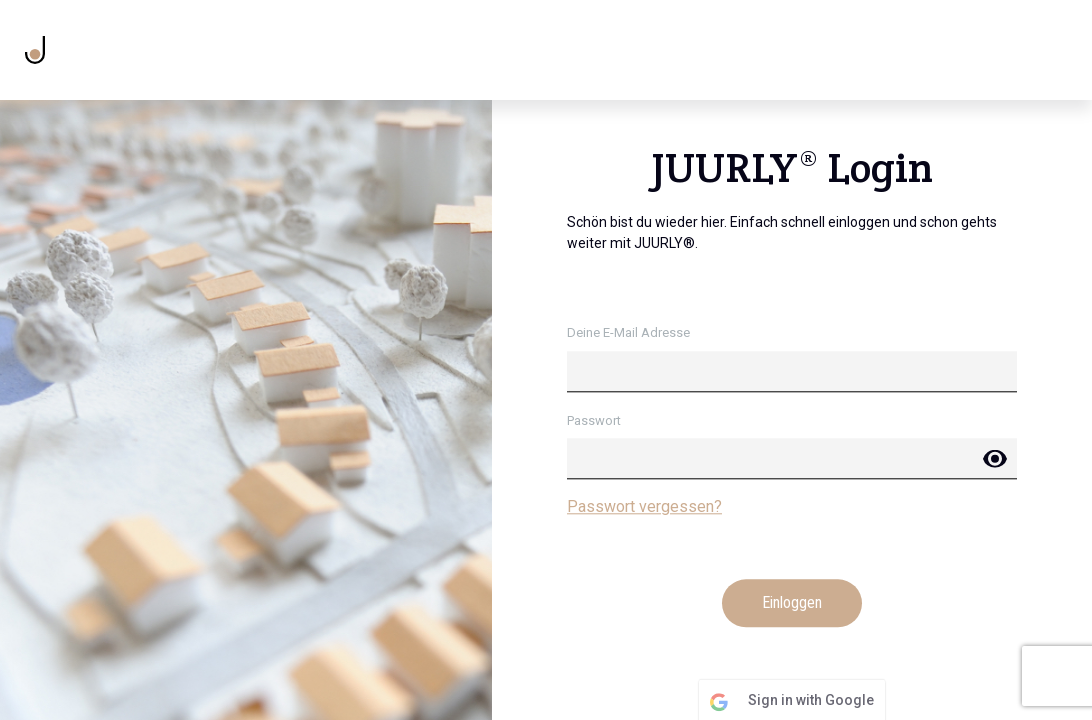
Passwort (594, 420)
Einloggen (792, 603)
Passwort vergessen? (644, 507)
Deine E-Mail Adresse (628, 333)
